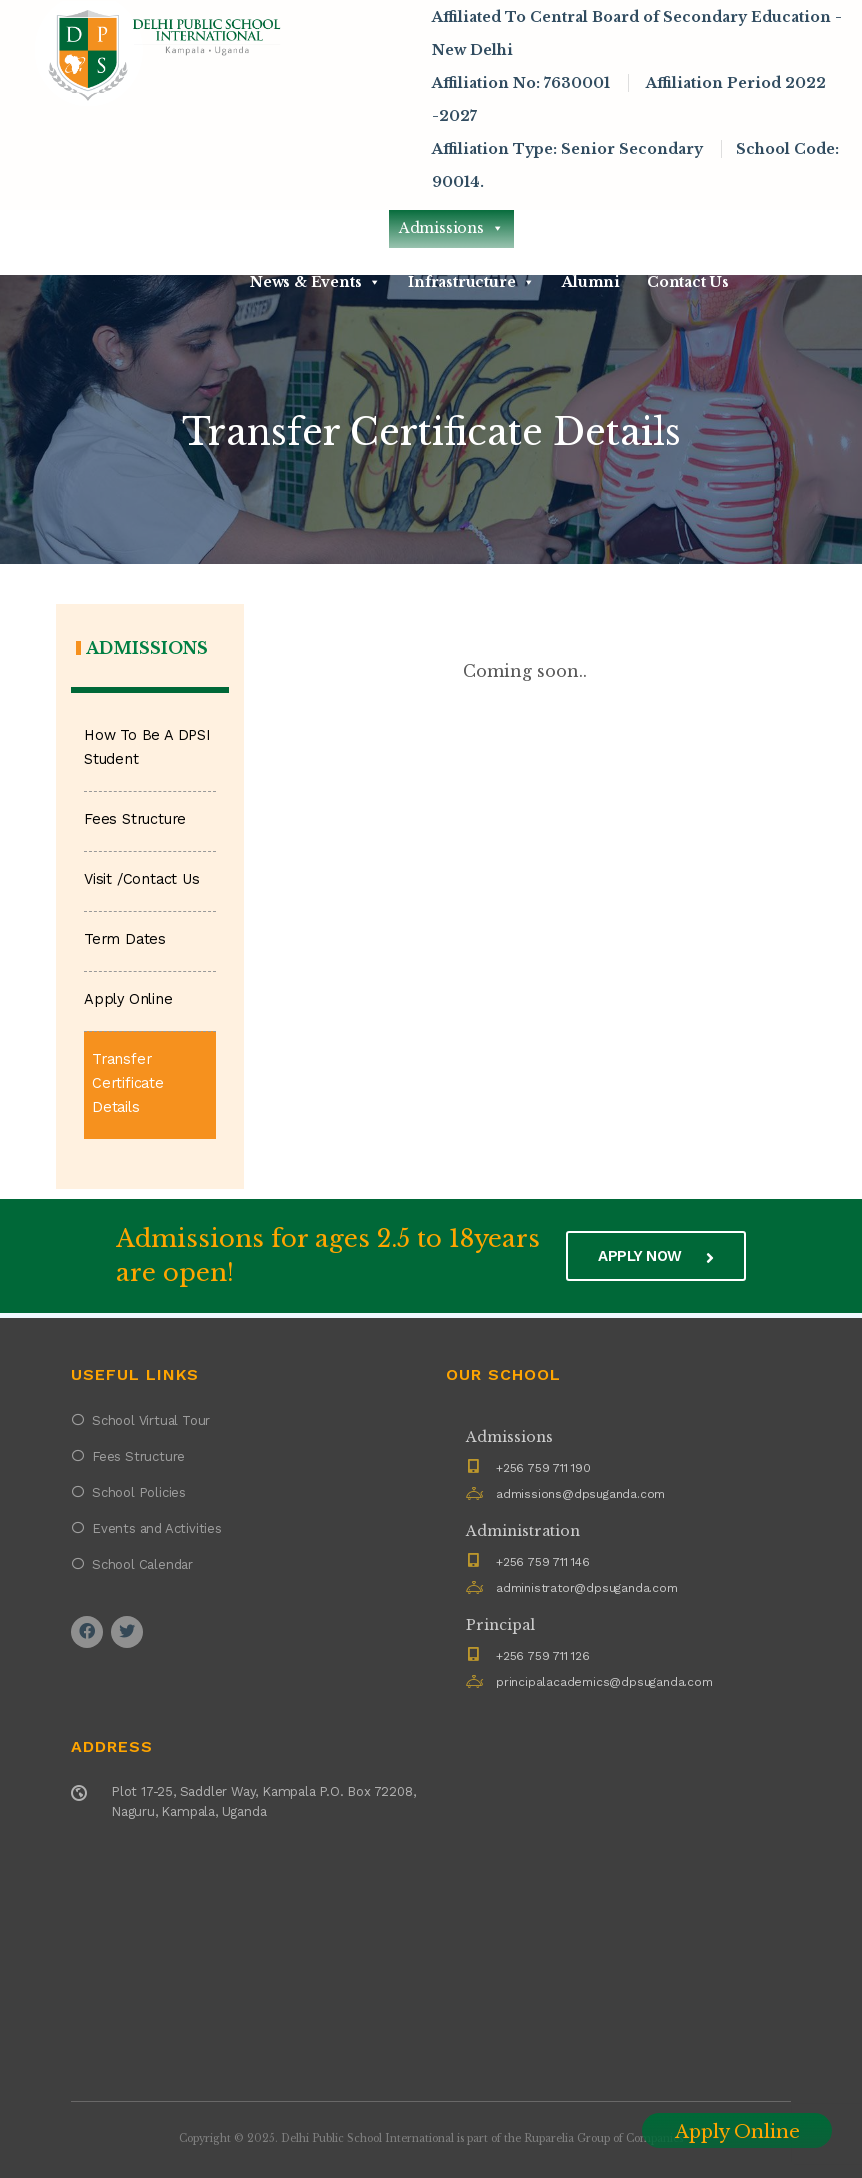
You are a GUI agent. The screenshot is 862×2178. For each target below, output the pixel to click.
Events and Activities (157, 1528)
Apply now (656, 1256)
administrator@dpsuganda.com (587, 1588)
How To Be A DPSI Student (147, 747)
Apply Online (128, 999)
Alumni (591, 282)
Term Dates (125, 939)
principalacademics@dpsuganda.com (604, 1682)
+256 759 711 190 (543, 1468)
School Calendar (142, 1564)
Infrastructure (471, 282)
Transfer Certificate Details (128, 1083)
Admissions (451, 228)
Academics (582, 228)
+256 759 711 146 (543, 1562)
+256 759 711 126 (543, 1656)
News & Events (315, 282)
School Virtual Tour (151, 1420)
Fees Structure (135, 819)
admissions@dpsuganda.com (580, 1494)
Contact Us (688, 282)
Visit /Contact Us (142, 879)
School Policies (139, 1492)
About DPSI (311, 228)
